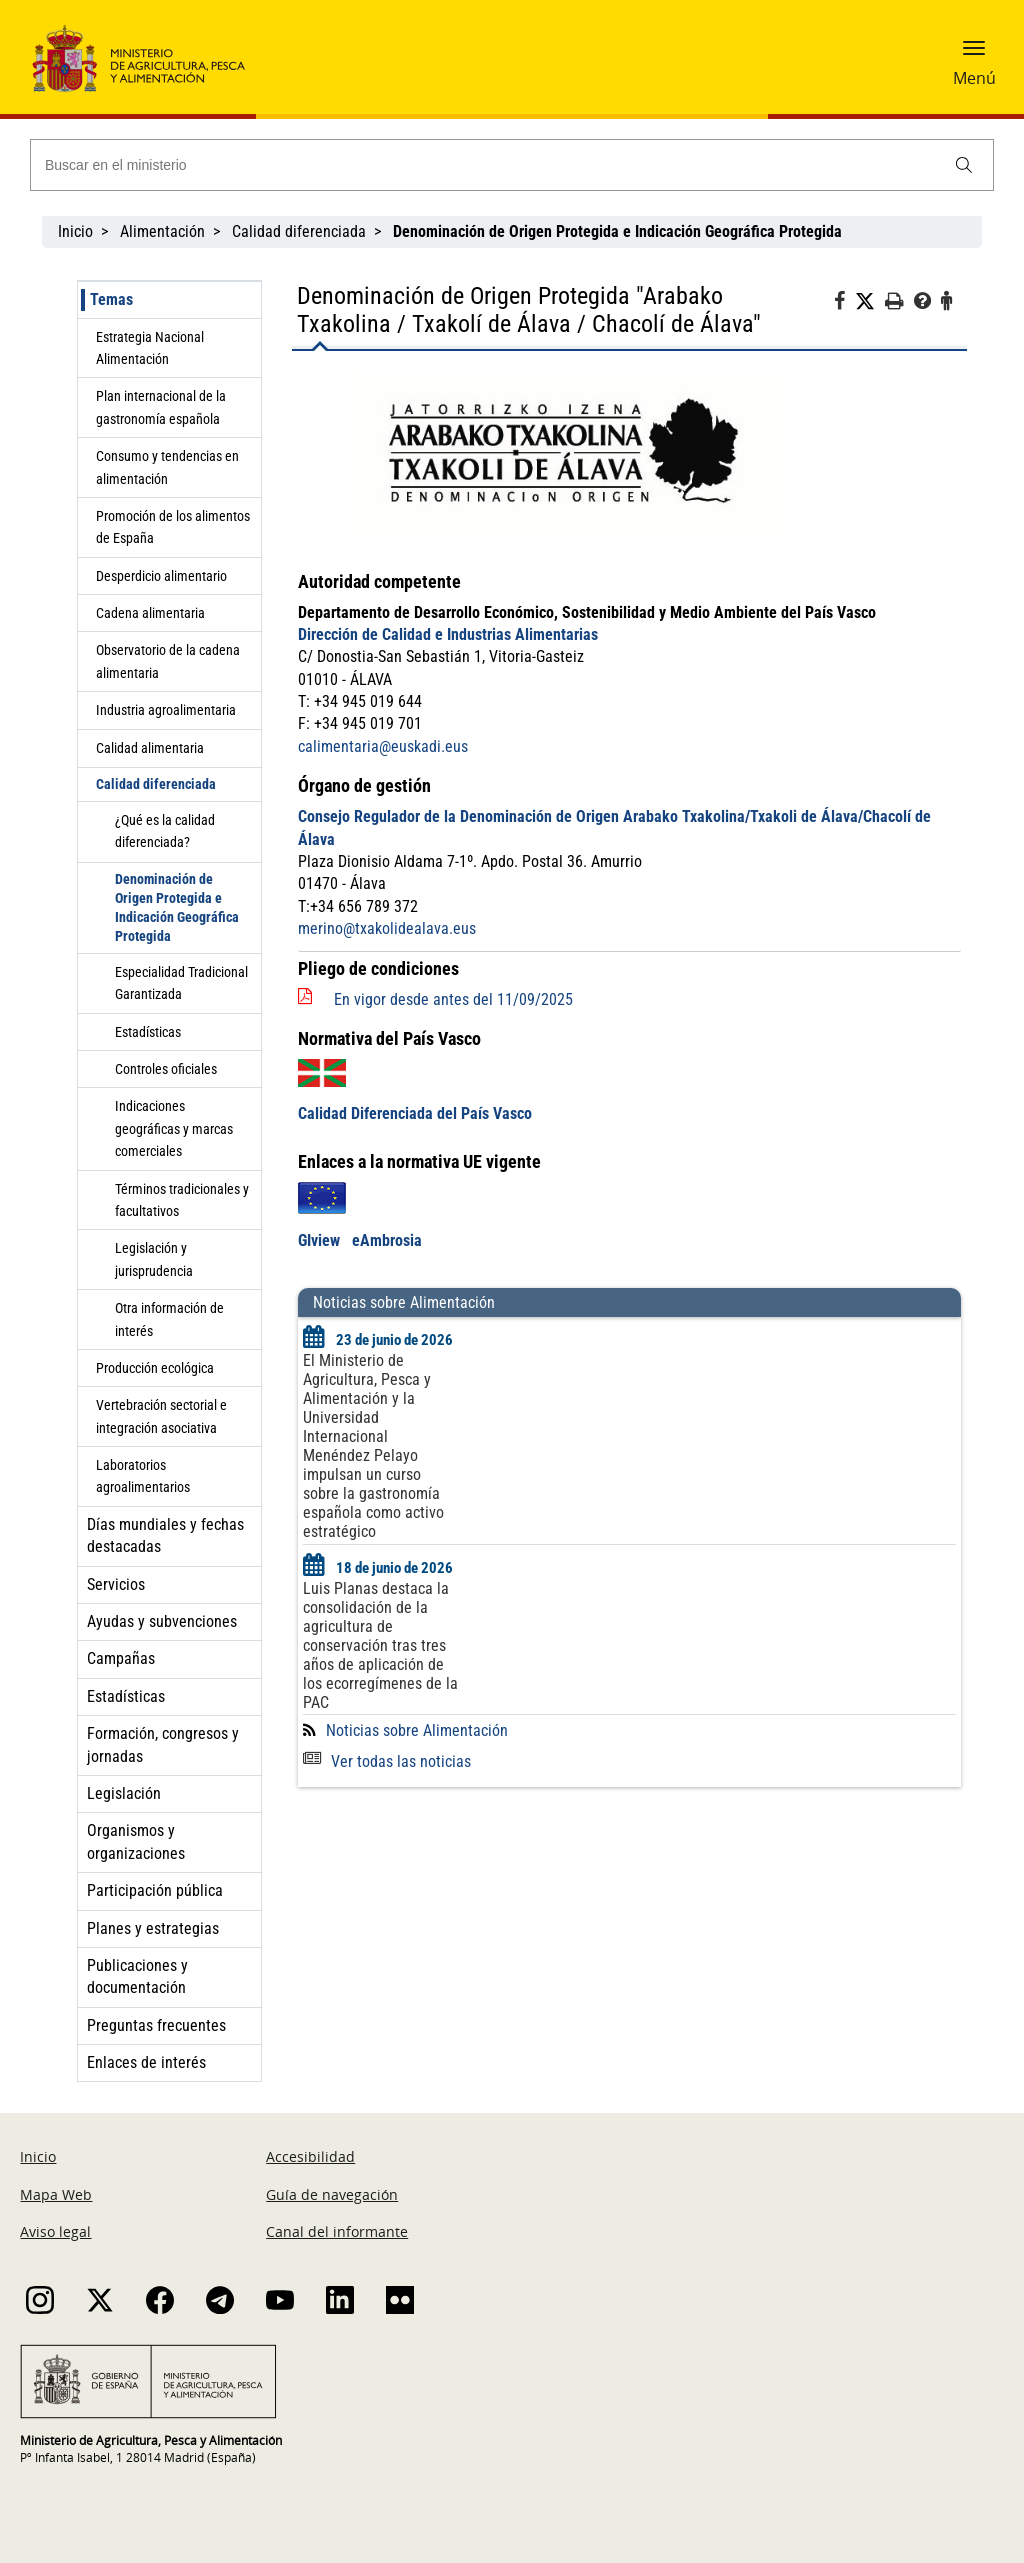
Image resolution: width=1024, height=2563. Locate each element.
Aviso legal (55, 2231)
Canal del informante (337, 2231)
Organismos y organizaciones (136, 1841)
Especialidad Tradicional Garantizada (181, 983)
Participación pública (155, 1890)
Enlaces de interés (146, 2062)
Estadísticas (148, 1032)
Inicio (75, 231)
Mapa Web (56, 2194)
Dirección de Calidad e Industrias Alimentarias (448, 634)
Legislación (124, 1793)
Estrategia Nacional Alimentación (150, 348)
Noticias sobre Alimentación (417, 1730)
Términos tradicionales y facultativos (182, 1200)
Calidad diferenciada (299, 231)
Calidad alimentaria (150, 748)
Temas (111, 299)
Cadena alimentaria (150, 613)
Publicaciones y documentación (137, 1976)
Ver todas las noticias (387, 1761)
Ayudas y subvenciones (162, 1621)
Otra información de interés (169, 1319)
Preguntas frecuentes (156, 2025)
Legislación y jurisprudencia (154, 1259)
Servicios (116, 1584)
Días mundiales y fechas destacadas (165, 1535)
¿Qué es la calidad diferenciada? (165, 831)
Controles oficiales (166, 1069)
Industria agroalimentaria (166, 710)
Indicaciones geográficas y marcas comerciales (174, 1128)
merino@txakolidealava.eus (387, 928)
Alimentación (162, 231)
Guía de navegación (332, 2194)
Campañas (121, 1658)
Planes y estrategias (153, 1928)
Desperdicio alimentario (161, 576)
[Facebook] (844, 304)
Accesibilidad (310, 2156)
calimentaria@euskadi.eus (383, 746)
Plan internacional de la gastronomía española (161, 407)
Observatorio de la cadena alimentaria (168, 661)
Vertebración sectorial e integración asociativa (161, 1416)
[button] (974, 55)
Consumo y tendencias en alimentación (167, 467)
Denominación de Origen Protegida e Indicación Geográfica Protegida (177, 907)
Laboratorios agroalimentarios (143, 1476)
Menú (974, 78)
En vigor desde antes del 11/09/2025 (453, 999)
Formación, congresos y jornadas (163, 1744)
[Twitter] (870, 302)
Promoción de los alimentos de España (173, 527)
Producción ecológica (155, 1368)
